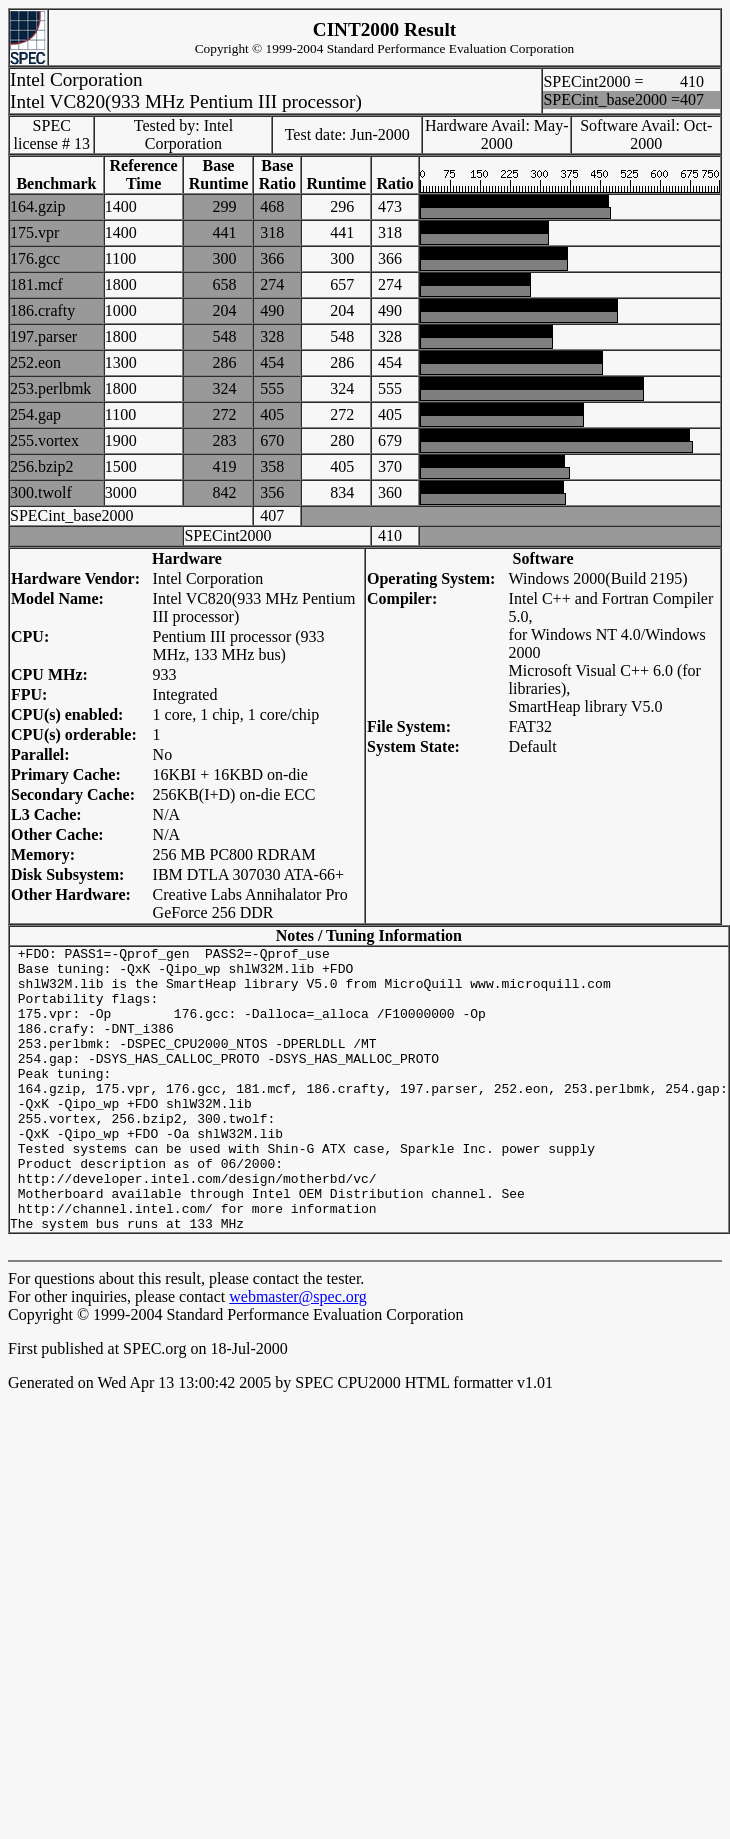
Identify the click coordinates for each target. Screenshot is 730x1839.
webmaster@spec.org (298, 1353)
